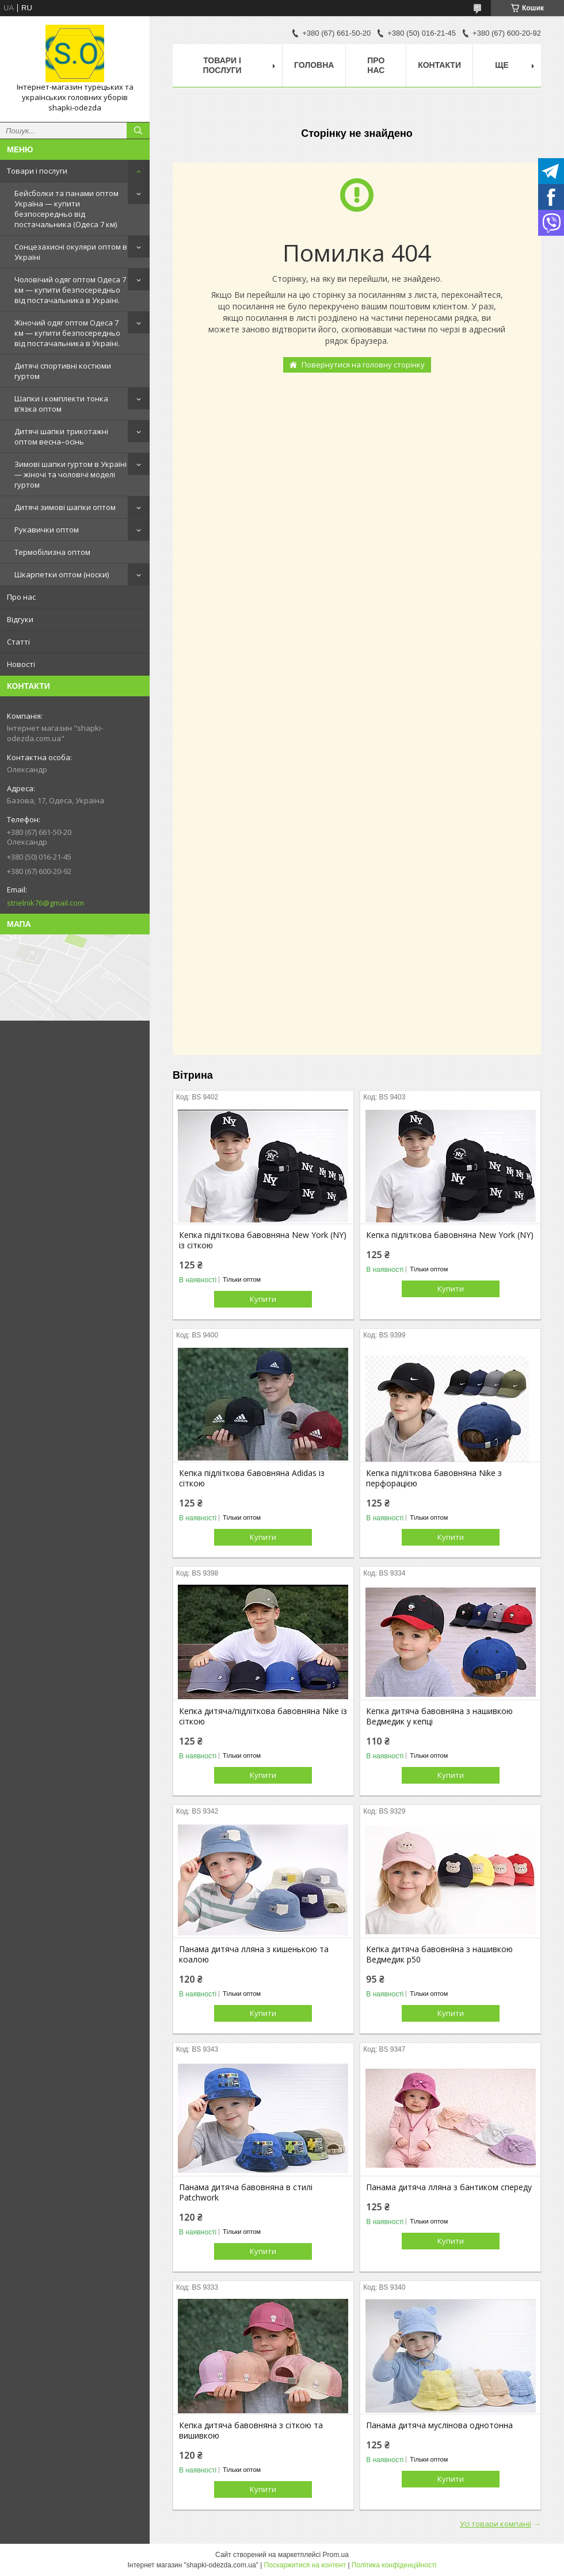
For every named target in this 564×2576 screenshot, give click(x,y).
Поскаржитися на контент (305, 2565)
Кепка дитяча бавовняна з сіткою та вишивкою (251, 2430)
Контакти (439, 65)
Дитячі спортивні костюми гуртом (62, 371)
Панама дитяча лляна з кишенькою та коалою (254, 1954)
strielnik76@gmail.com (45, 903)
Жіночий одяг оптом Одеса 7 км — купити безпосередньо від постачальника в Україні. (67, 332)
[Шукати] (138, 130)
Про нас (21, 597)
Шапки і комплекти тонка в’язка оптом (61, 403)
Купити (263, 1299)
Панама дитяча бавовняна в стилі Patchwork (246, 2192)
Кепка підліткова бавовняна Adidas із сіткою (252, 1478)
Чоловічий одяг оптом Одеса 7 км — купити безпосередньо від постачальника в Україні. (70, 289)
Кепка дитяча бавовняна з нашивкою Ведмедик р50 (439, 1954)
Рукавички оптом (46, 529)
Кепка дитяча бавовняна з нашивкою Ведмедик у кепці (439, 1716)
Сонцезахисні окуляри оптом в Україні (70, 251)
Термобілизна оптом (52, 552)
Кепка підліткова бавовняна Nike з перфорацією (434, 1478)
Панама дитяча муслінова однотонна (439, 2425)
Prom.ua (336, 2555)
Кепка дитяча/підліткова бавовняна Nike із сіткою (263, 1716)
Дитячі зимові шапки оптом (65, 507)
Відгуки (20, 619)
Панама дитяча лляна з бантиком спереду (449, 2187)
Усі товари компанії (495, 2523)
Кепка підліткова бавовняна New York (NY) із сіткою (262, 1240)
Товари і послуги (37, 171)
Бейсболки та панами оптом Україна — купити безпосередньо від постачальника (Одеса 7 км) (66, 208)
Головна (314, 65)
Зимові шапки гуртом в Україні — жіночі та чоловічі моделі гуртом (70, 474)
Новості (21, 664)
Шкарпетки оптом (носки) (61, 574)
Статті (18, 642)
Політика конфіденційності (394, 2565)
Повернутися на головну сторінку (363, 364)
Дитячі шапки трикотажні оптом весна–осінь (61, 436)
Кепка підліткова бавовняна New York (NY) (449, 1235)
